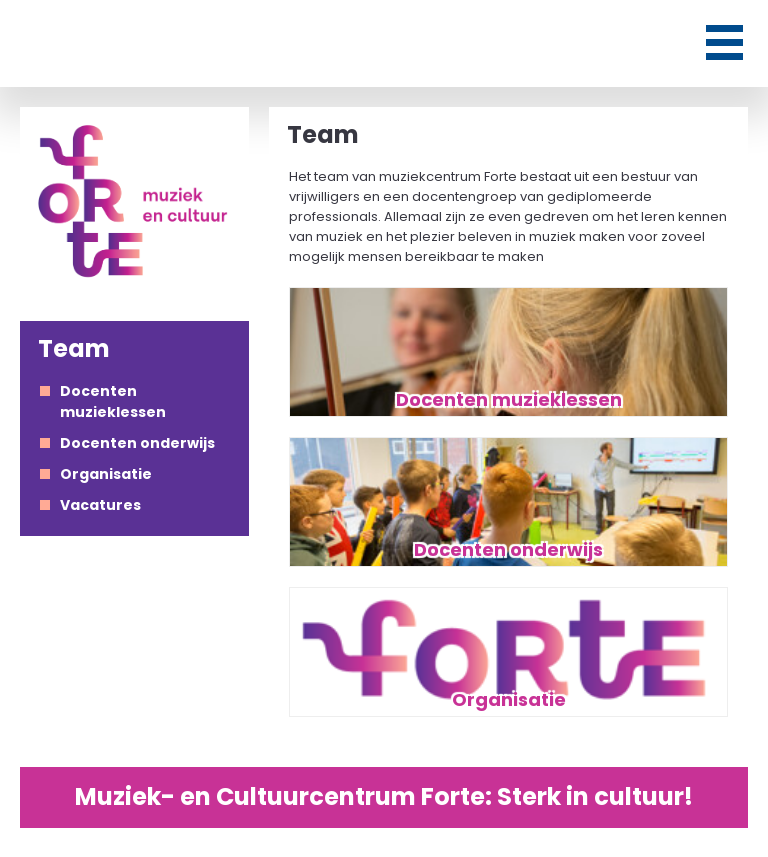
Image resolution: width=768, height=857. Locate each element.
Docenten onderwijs (137, 443)
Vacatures (100, 505)
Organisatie (106, 474)
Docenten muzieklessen (113, 401)
